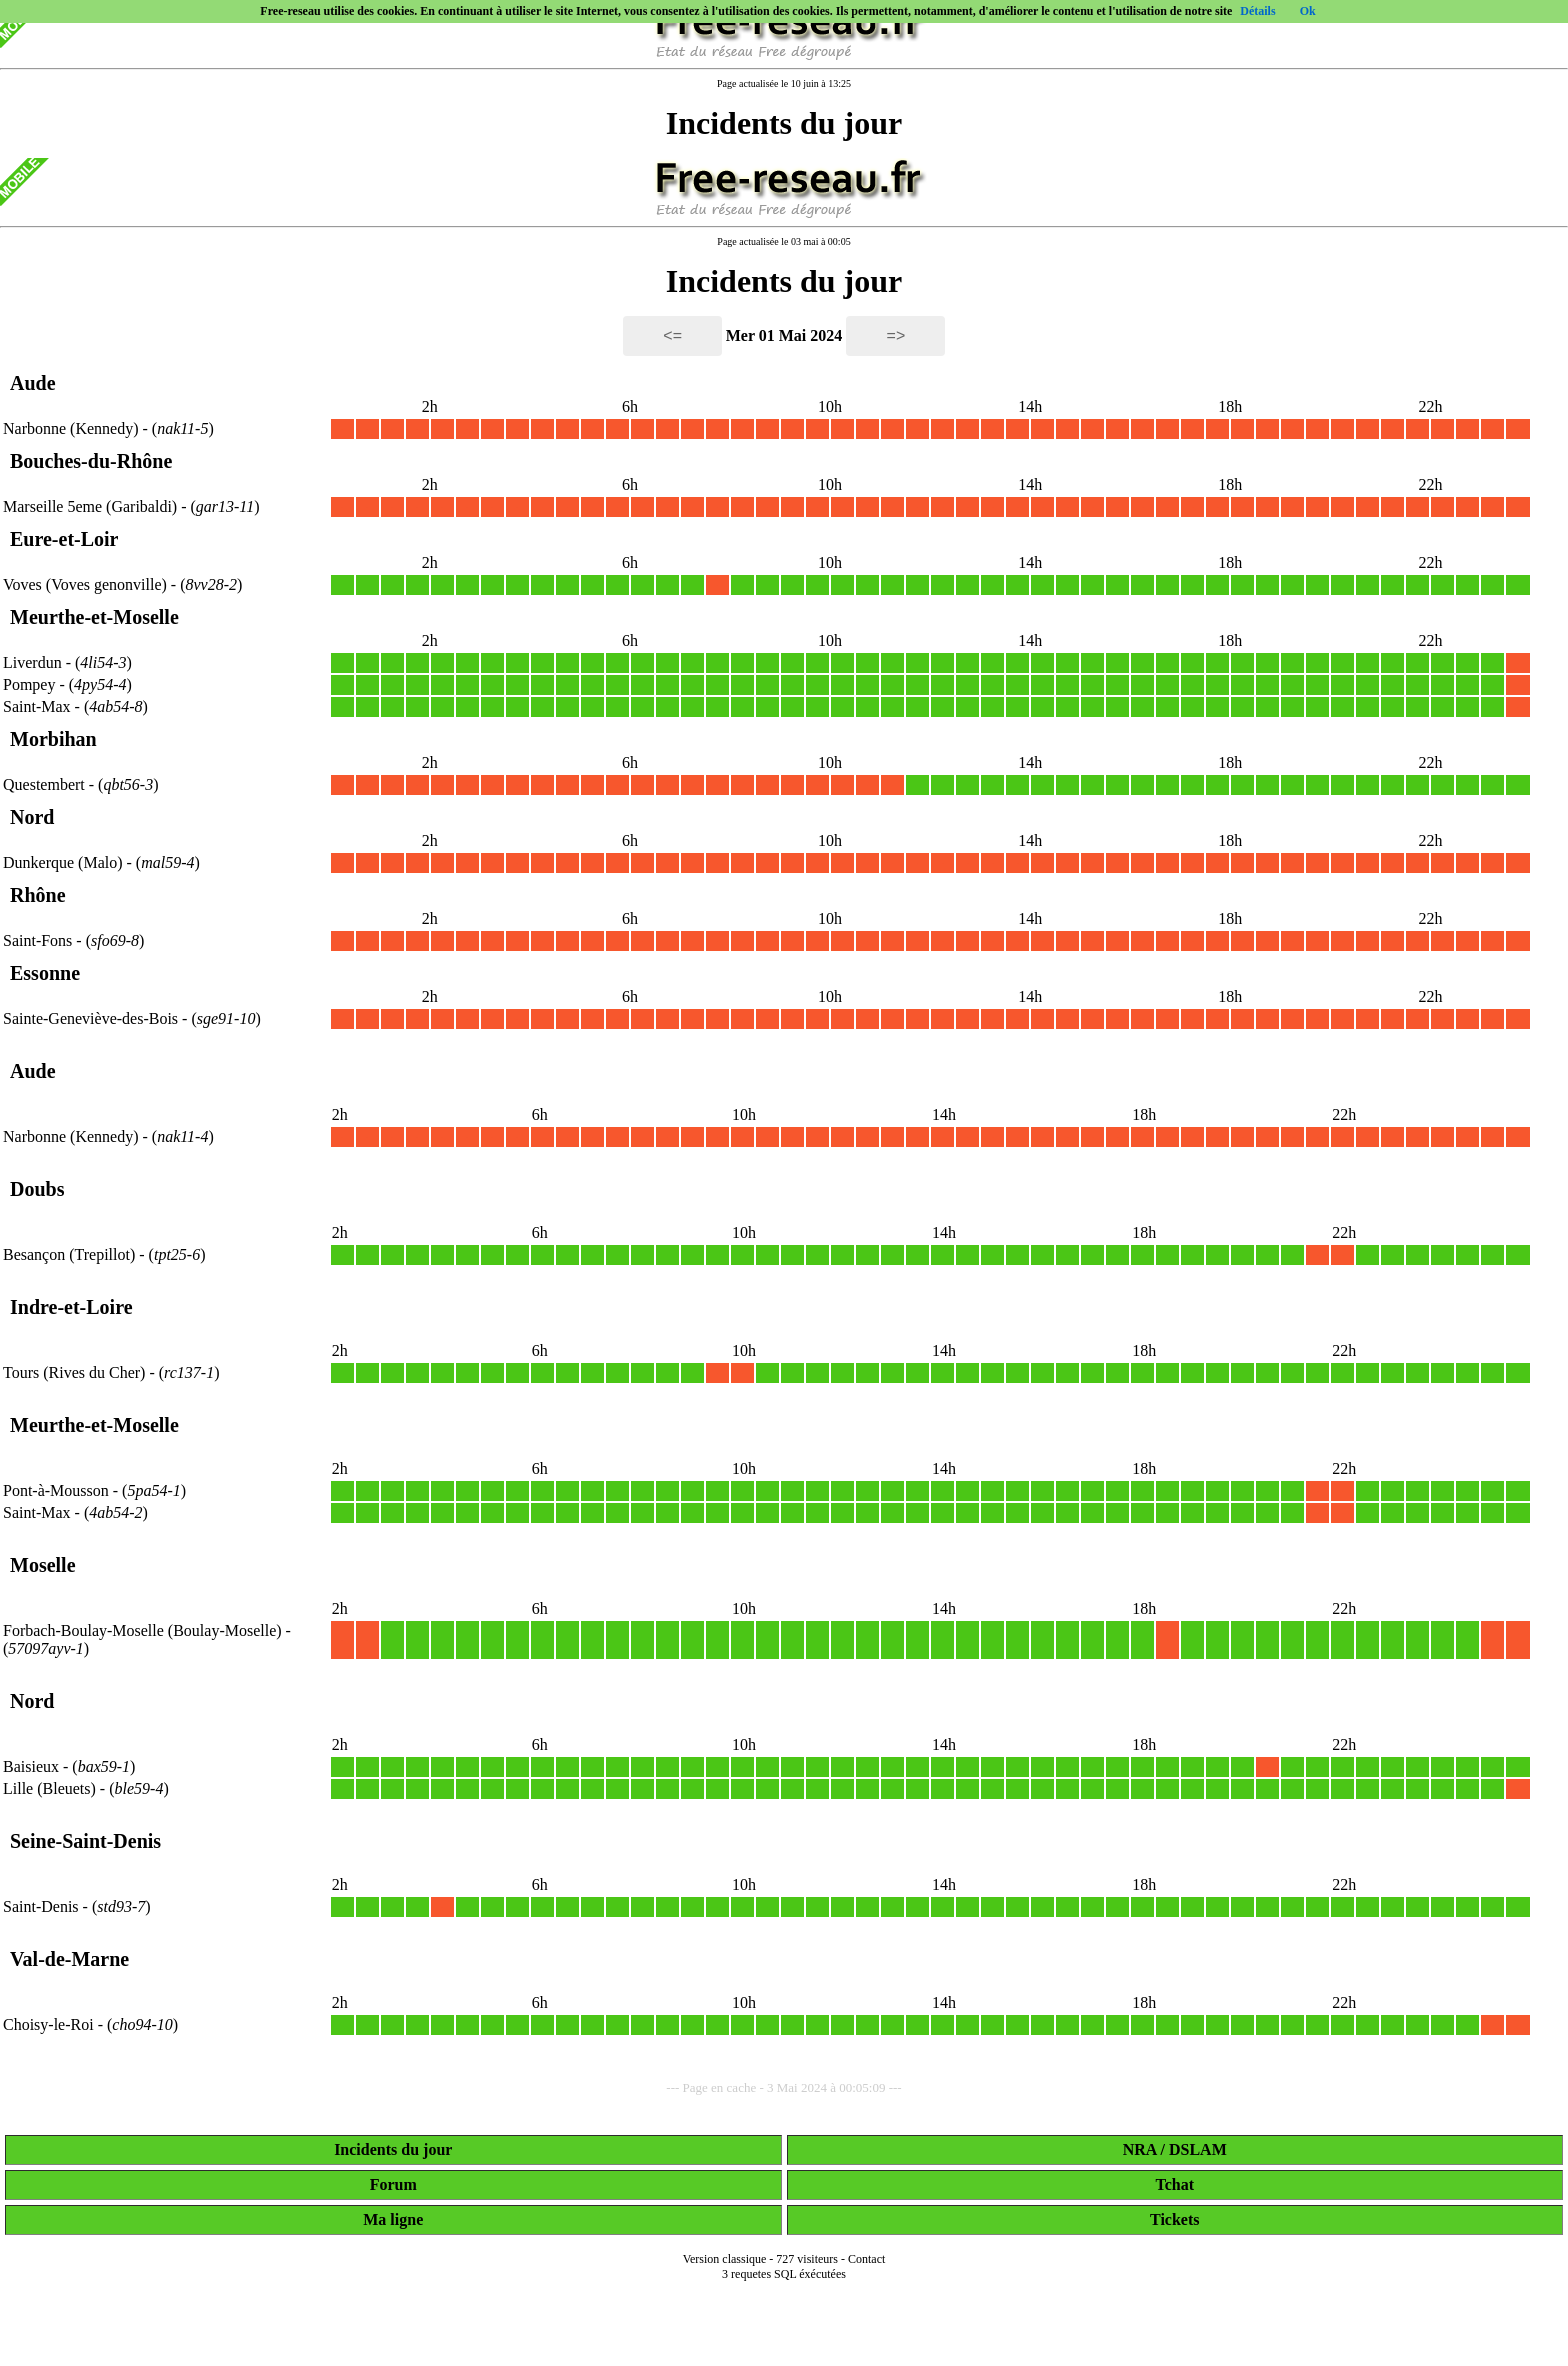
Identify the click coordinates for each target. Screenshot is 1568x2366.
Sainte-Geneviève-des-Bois (90, 1018)
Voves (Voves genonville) (87, 584)
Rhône (38, 895)
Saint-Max (37, 706)
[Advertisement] (784, 2338)
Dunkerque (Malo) (65, 862)
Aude (33, 383)
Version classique (725, 2259)
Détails (1257, 11)
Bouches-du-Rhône (91, 461)
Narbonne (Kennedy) (73, 428)
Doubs (37, 1189)
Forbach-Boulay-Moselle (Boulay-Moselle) (144, 1630)
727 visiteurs (807, 2259)
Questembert (44, 784)
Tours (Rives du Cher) (76, 1372)
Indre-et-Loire (71, 1307)
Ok (1308, 11)
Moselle (43, 1565)
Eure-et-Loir (64, 539)
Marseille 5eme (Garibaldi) (92, 506)
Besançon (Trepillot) (71, 1254)
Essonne (45, 973)
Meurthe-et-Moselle (94, 617)
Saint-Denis (41, 1906)
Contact (866, 2259)
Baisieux (31, 1766)
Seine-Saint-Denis (85, 1841)
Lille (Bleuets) (51, 1788)
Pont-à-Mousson (56, 1490)
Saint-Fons (37, 940)
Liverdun (32, 662)
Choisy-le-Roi (48, 2024)
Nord (32, 817)
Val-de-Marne (69, 1959)
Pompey (29, 684)
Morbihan (53, 739)
